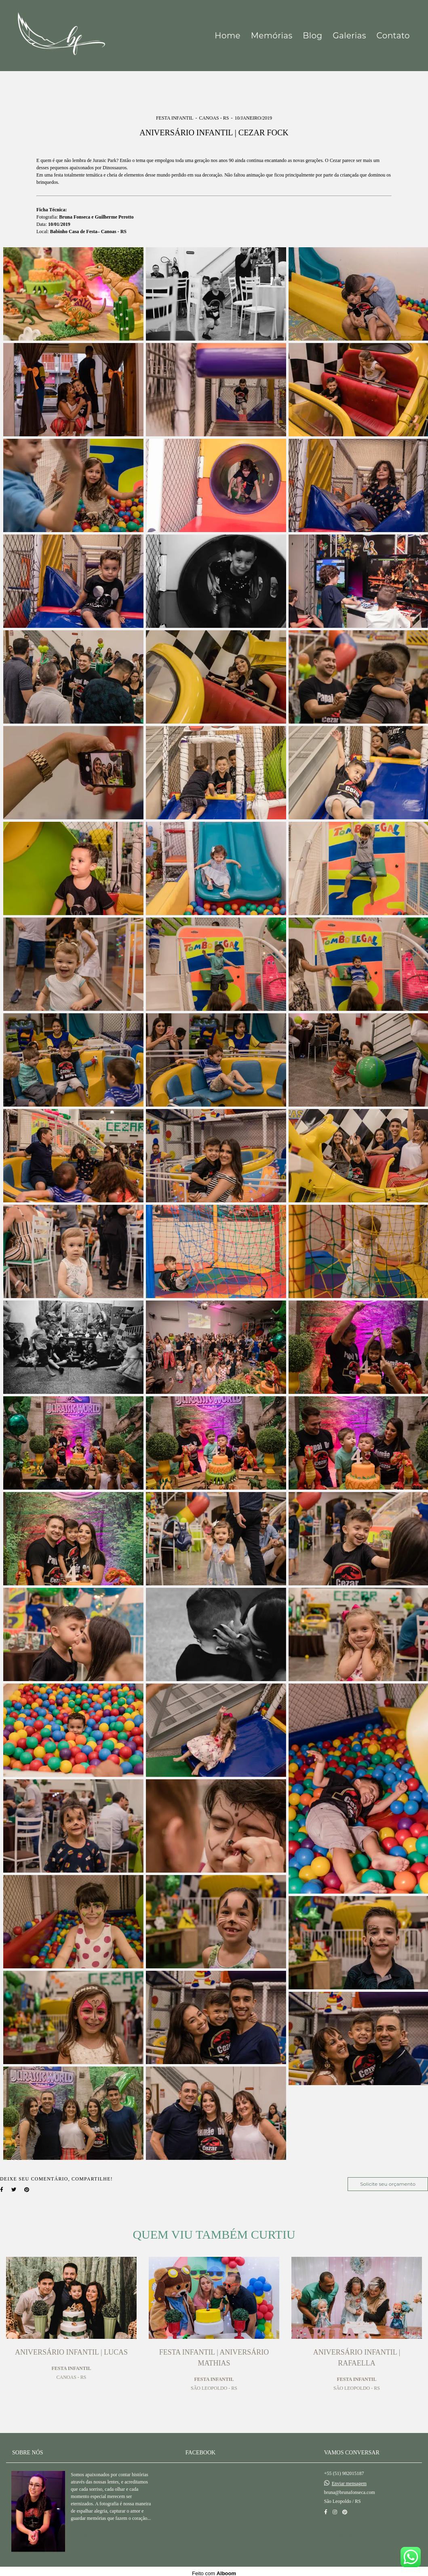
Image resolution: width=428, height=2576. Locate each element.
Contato (393, 35)
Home (227, 35)
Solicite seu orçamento (387, 2184)
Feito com (214, 2569)
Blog (312, 35)
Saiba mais (96, 2531)
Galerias (349, 35)
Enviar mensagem (349, 2479)
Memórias (272, 35)
